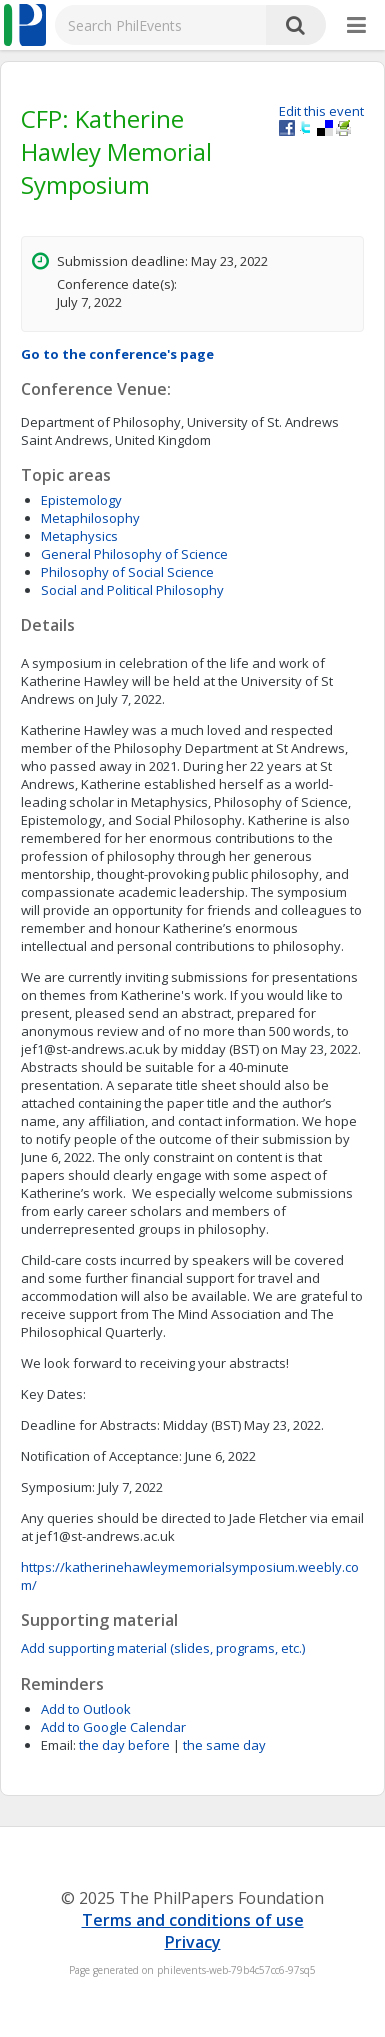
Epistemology (81, 500)
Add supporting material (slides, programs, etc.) (163, 1648)
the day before (124, 1745)
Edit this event (321, 111)
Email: (58, 1745)
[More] (356, 26)
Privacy (193, 1942)
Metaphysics (79, 536)
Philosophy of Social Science (127, 572)
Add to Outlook (86, 1709)
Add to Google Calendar (113, 1727)
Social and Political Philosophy (132, 590)
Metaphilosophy (90, 518)
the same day (224, 1745)
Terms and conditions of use (193, 1920)
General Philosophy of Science (134, 554)
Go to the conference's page (117, 354)
